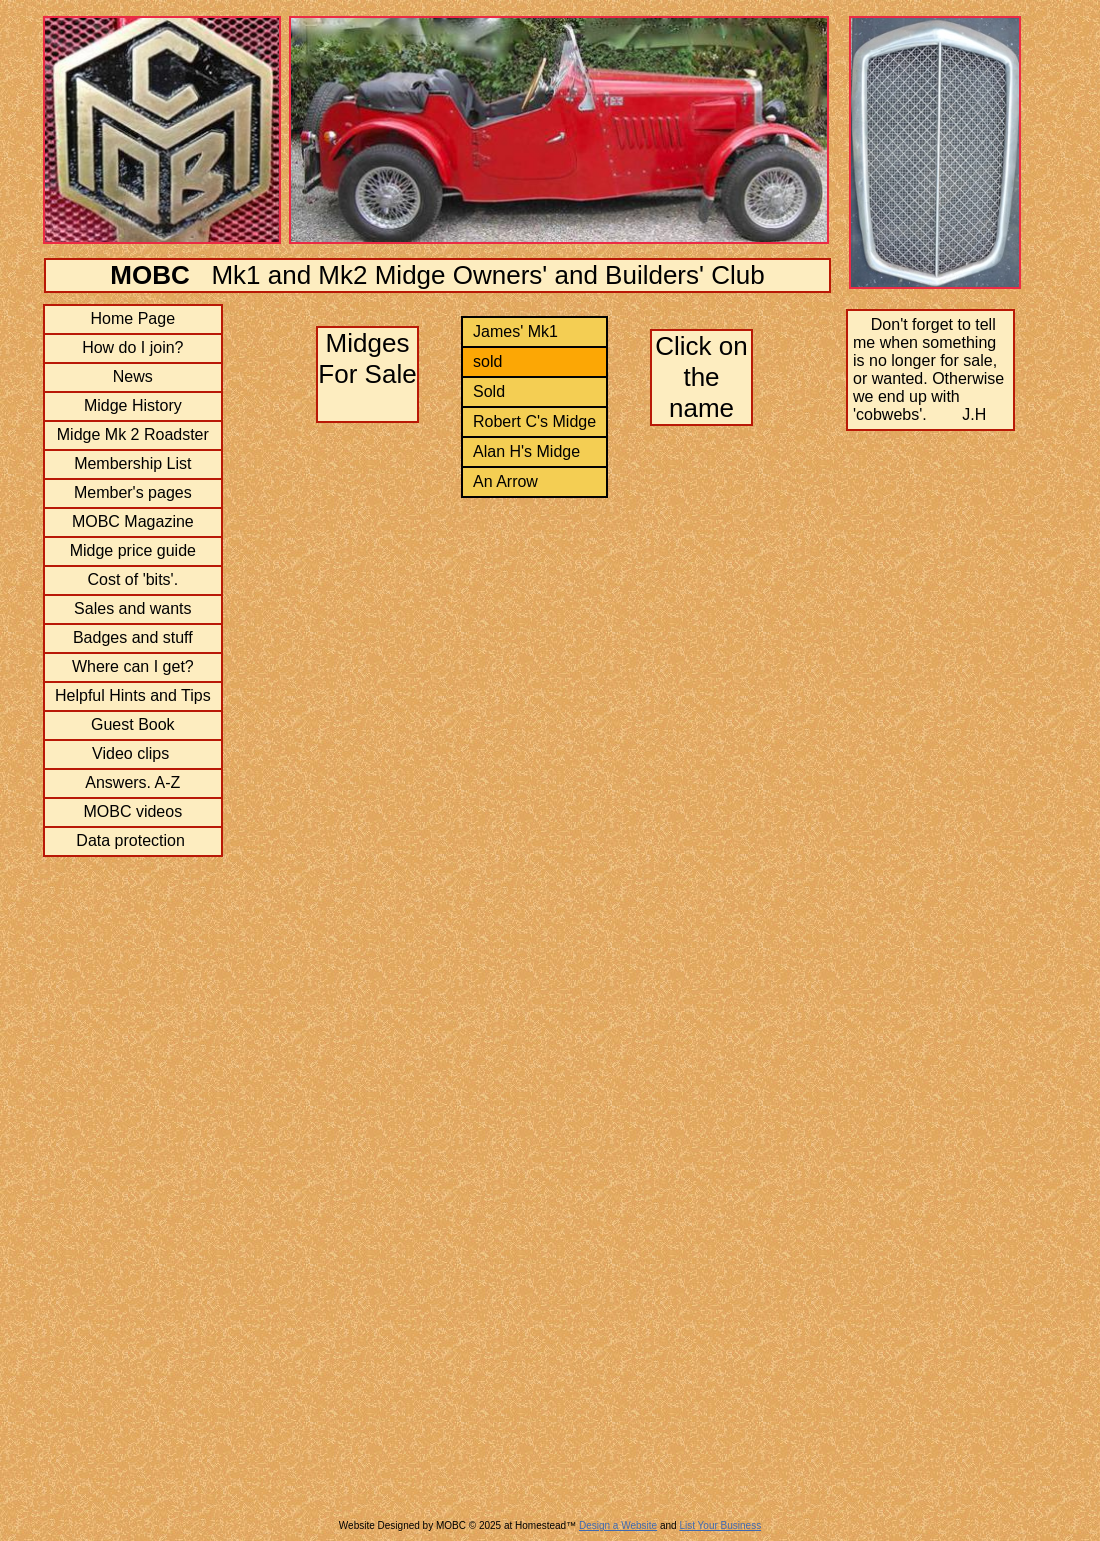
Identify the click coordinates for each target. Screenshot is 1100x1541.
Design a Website (618, 1525)
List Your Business (720, 1525)
